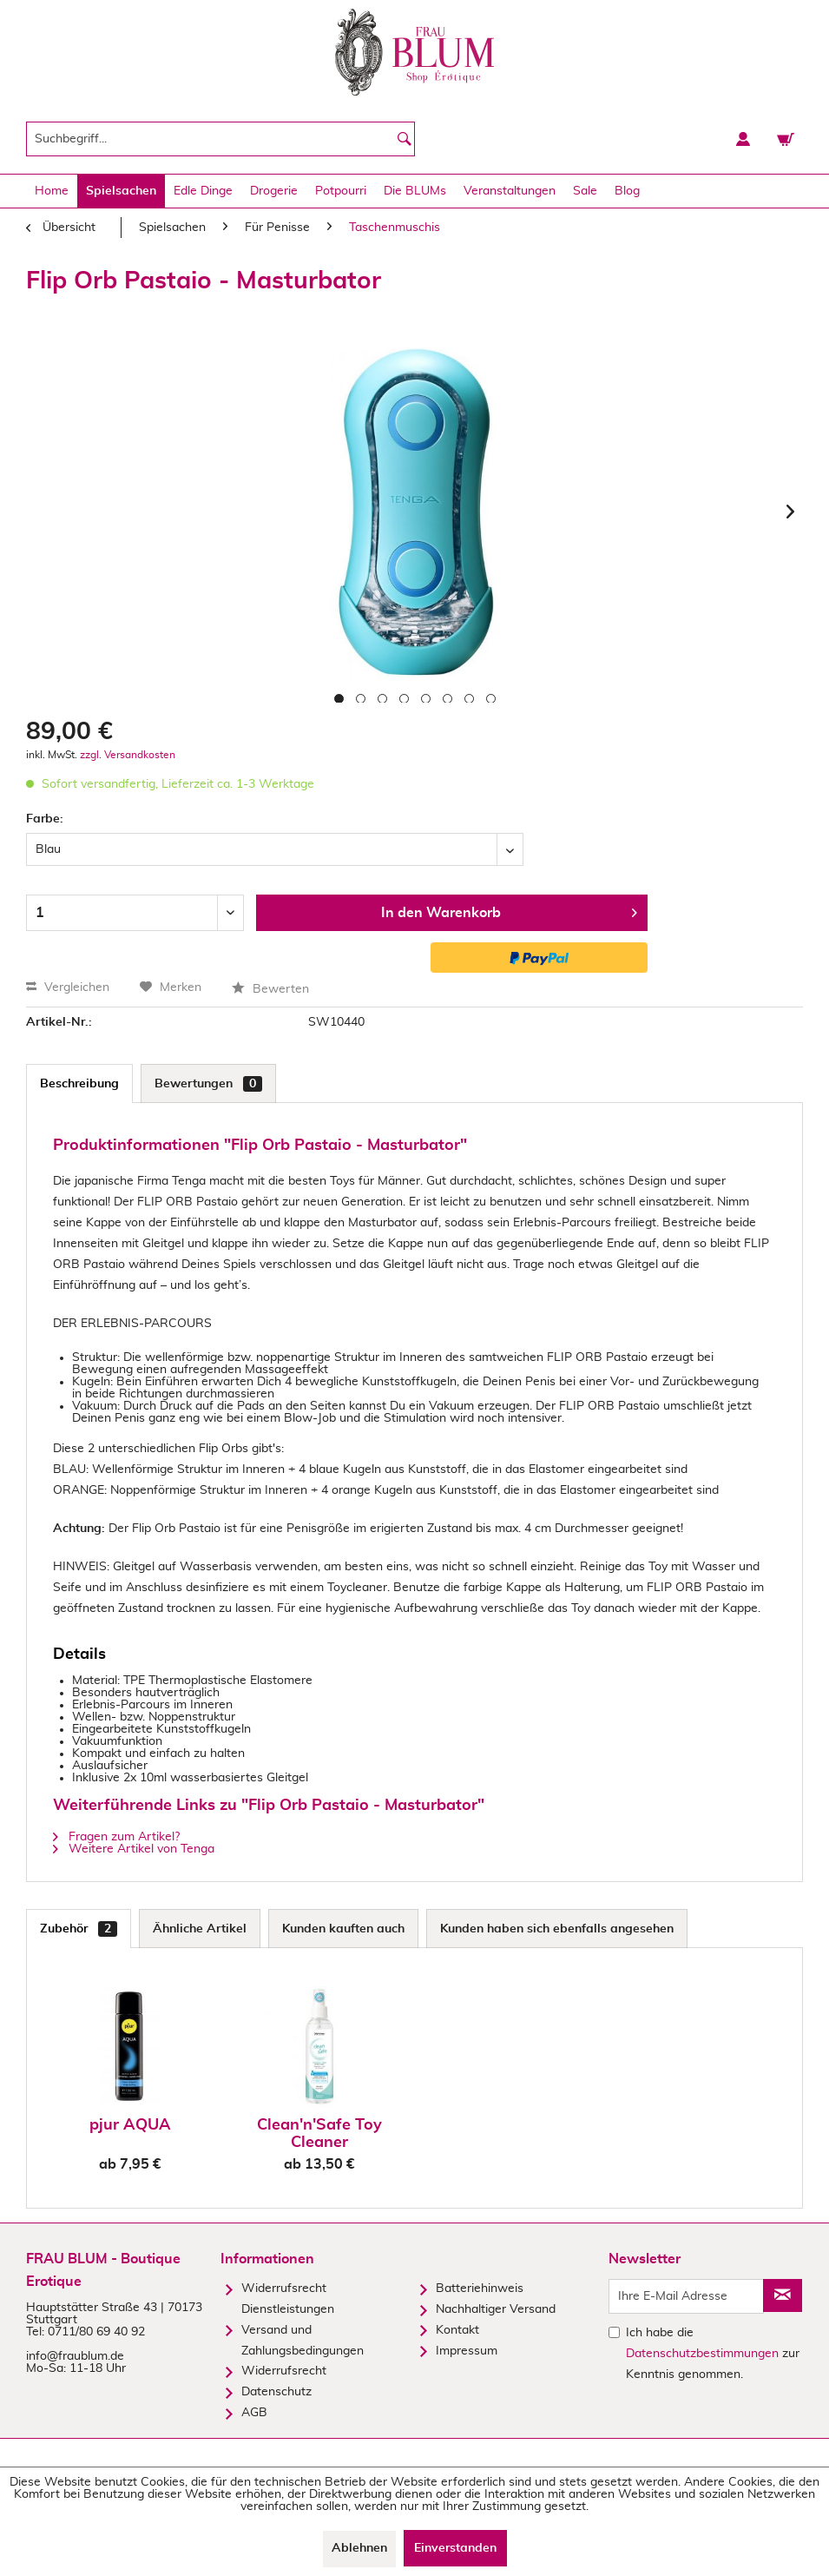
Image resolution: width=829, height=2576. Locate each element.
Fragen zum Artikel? (116, 1837)
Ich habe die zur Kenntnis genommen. (712, 2354)
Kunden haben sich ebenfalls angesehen (557, 1929)
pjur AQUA (130, 2125)
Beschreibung (79, 1084)
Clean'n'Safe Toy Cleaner (319, 2133)
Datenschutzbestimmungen (702, 2354)
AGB (254, 2413)
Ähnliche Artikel (200, 1929)
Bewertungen (208, 1084)
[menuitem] (220, 139)
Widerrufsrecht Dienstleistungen (287, 2298)
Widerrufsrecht (283, 2371)
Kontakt (457, 2330)
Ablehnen (359, 2548)
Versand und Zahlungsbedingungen (302, 2340)
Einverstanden (455, 2548)
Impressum (466, 2351)
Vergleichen (67, 987)
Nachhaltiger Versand (496, 2309)
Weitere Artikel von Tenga (133, 1849)
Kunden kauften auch (343, 1929)
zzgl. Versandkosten (127, 755)
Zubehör (78, 1929)
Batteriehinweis (479, 2288)
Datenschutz (276, 2392)
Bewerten (270, 989)
